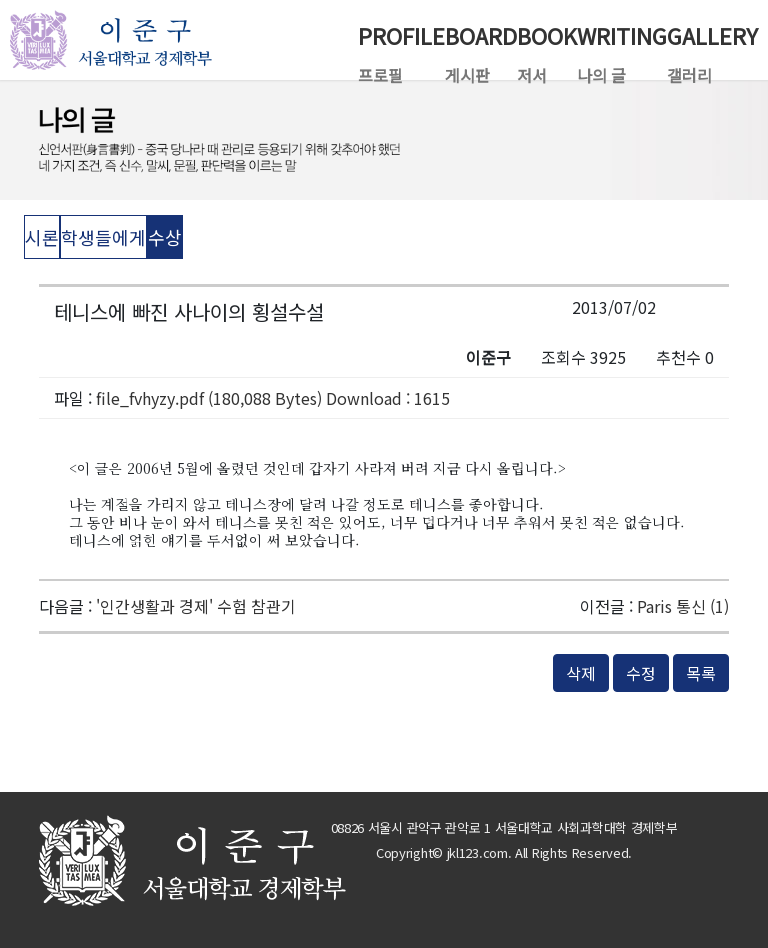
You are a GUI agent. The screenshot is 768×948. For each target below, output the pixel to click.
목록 (701, 673)
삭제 (581, 673)
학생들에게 (103, 237)
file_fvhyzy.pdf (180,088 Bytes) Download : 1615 (273, 398)
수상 (165, 237)
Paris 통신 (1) (683, 606)
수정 (641, 673)
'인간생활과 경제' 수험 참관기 (196, 606)
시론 (42, 237)
